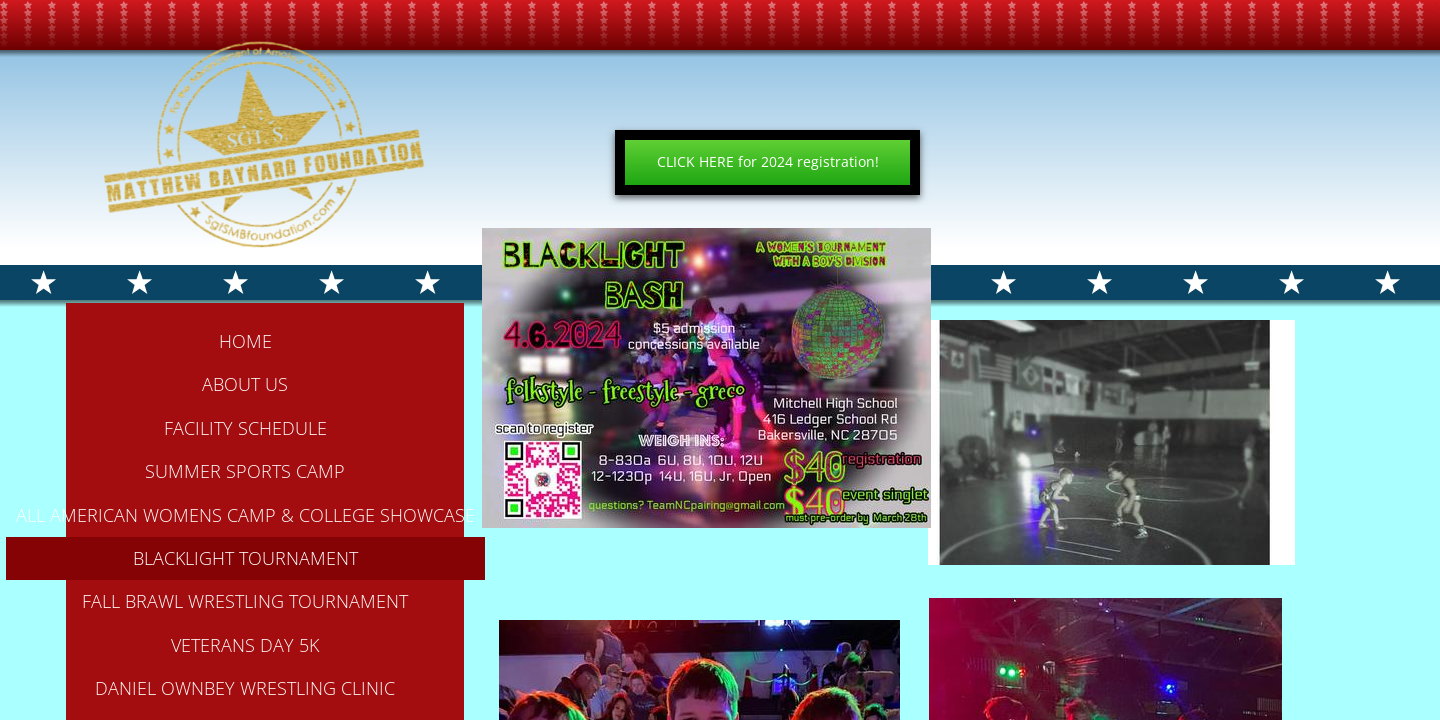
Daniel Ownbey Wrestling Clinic (245, 688)
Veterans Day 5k (245, 645)
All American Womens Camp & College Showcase (245, 515)
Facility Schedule (245, 428)
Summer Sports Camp (245, 471)
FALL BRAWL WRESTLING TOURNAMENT (245, 601)
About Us (245, 384)
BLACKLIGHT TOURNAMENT (245, 558)
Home (245, 341)
